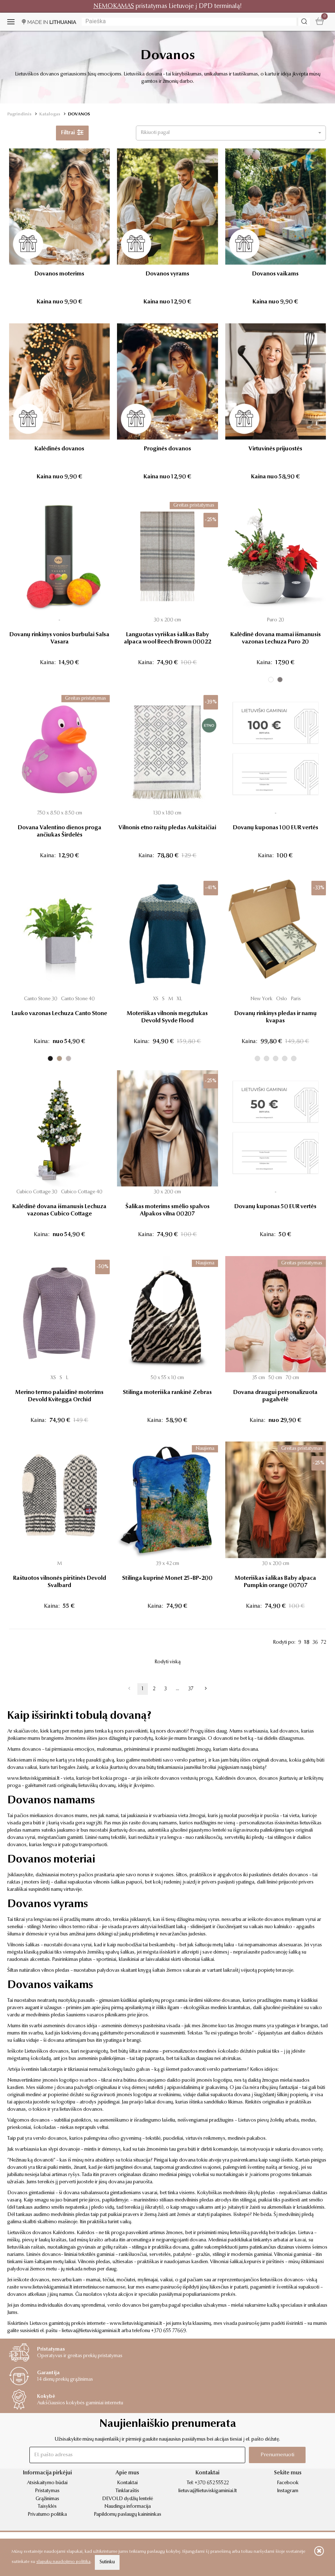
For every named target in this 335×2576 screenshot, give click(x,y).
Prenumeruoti (277, 2455)
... (177, 1689)
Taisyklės (47, 2506)
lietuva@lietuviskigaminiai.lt (91, 2331)
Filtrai (72, 133)
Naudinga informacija (127, 2506)
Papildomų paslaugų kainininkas (127, 2514)
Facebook (288, 2483)
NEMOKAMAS (113, 6)
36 (315, 1642)
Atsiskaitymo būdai (47, 2483)
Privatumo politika (47, 2514)
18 (307, 1642)
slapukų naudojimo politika (63, 2562)
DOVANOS (79, 114)
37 (190, 1689)
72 (323, 1642)
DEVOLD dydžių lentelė (127, 2499)
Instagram (287, 2491)
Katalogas (49, 114)
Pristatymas (47, 2491)
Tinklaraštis (127, 2491)
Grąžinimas (47, 2499)
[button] (231, 133)
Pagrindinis (19, 114)
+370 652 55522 (212, 2483)
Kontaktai (127, 2483)
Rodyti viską (167, 1662)
